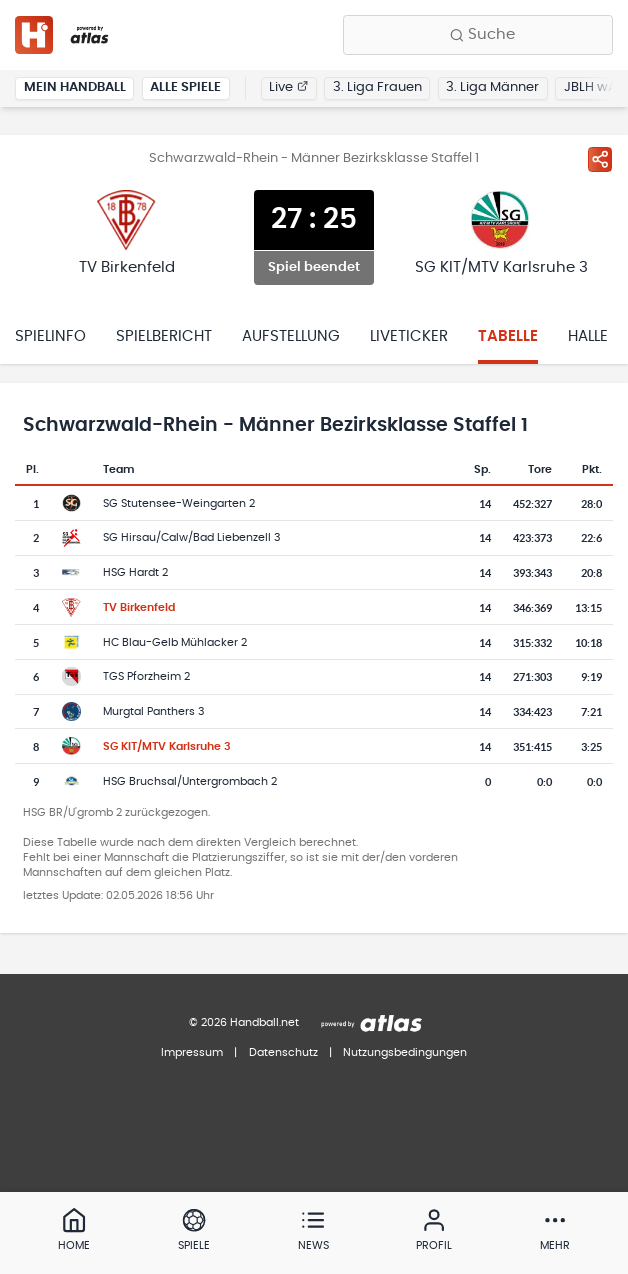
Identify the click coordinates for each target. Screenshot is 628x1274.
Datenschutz (283, 1052)
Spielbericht (164, 336)
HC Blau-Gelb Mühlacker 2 (175, 642)
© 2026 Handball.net (244, 1022)
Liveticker (409, 336)
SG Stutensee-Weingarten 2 (179, 503)
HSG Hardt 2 (135, 572)
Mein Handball (75, 87)
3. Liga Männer (492, 87)
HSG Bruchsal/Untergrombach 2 (190, 781)
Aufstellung (291, 336)
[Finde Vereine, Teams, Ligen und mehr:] (478, 35)
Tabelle (508, 336)
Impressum (192, 1052)
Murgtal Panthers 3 (153, 711)
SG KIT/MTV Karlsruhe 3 (167, 746)
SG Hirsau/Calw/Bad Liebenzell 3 (191, 537)
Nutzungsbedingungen (405, 1052)
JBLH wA (590, 87)
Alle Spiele (185, 87)
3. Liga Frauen (377, 87)
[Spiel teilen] (600, 159)
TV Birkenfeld (139, 607)
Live (288, 87)
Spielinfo (50, 336)
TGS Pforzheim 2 (146, 676)
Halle (588, 336)
